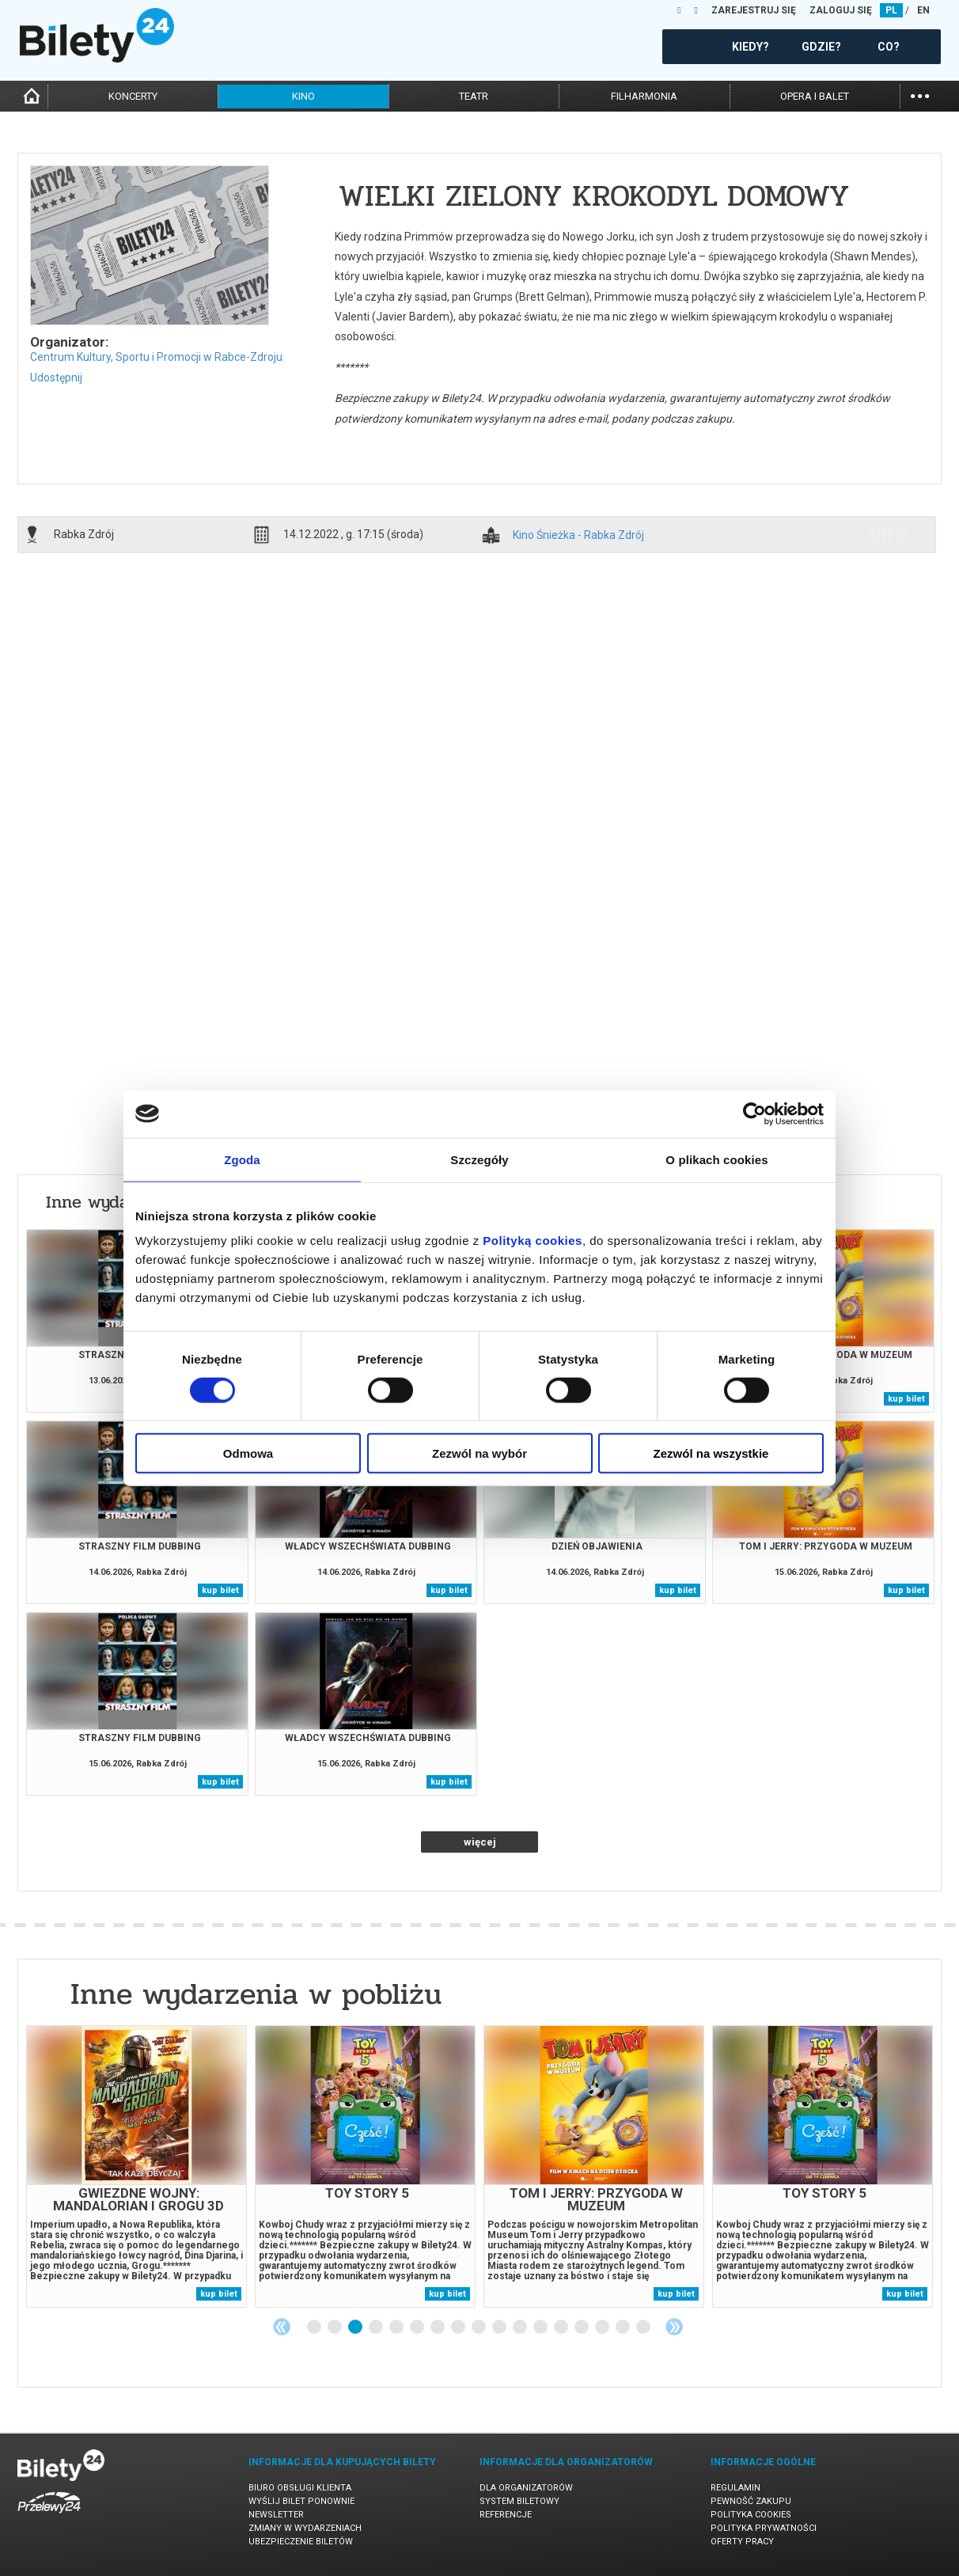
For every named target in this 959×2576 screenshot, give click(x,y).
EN (923, 10)
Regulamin (735, 2488)
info (889, 534)
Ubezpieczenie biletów (300, 2541)
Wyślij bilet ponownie (301, 2501)
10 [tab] (500, 2327)
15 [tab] (603, 2327)
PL (891, 10)
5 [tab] (397, 2327)
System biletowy (519, 2501)
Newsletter (276, 2515)
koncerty (132, 96)
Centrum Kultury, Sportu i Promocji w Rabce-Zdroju (156, 357)
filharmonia (644, 96)
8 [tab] (459, 2327)
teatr (473, 96)
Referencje (506, 2515)
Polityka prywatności (764, 2528)
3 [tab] (356, 2327)
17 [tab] (644, 2327)
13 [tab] (562, 2327)
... (920, 94)
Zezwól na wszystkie (711, 1453)
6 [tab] (418, 2327)
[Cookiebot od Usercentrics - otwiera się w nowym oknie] (754, 1113)
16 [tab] (623, 2327)
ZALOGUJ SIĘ (840, 10)
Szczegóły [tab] (479, 1159)
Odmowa (248, 1453)
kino (303, 96)
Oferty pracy (742, 2541)
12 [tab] (541, 2327)
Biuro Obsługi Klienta (299, 2488)
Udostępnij (56, 377)
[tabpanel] (136, 2166)
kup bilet (906, 1399)
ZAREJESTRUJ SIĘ (753, 10)
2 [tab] (335, 2327)
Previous (281, 2326)
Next (674, 2326)
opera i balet (814, 96)
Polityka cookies (751, 2515)
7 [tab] (438, 2327)
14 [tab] (582, 2327)
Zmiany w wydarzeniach (305, 2528)
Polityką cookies (532, 1240)
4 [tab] (377, 2327)
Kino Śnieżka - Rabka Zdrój (578, 535)
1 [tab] (315, 2327)
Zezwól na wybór (479, 1453)
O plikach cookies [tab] (716, 1159)
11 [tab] (521, 2327)
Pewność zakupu (751, 2501)
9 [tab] (479, 2327)
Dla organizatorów (526, 2488)
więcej (480, 1842)
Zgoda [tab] (242, 1159)
